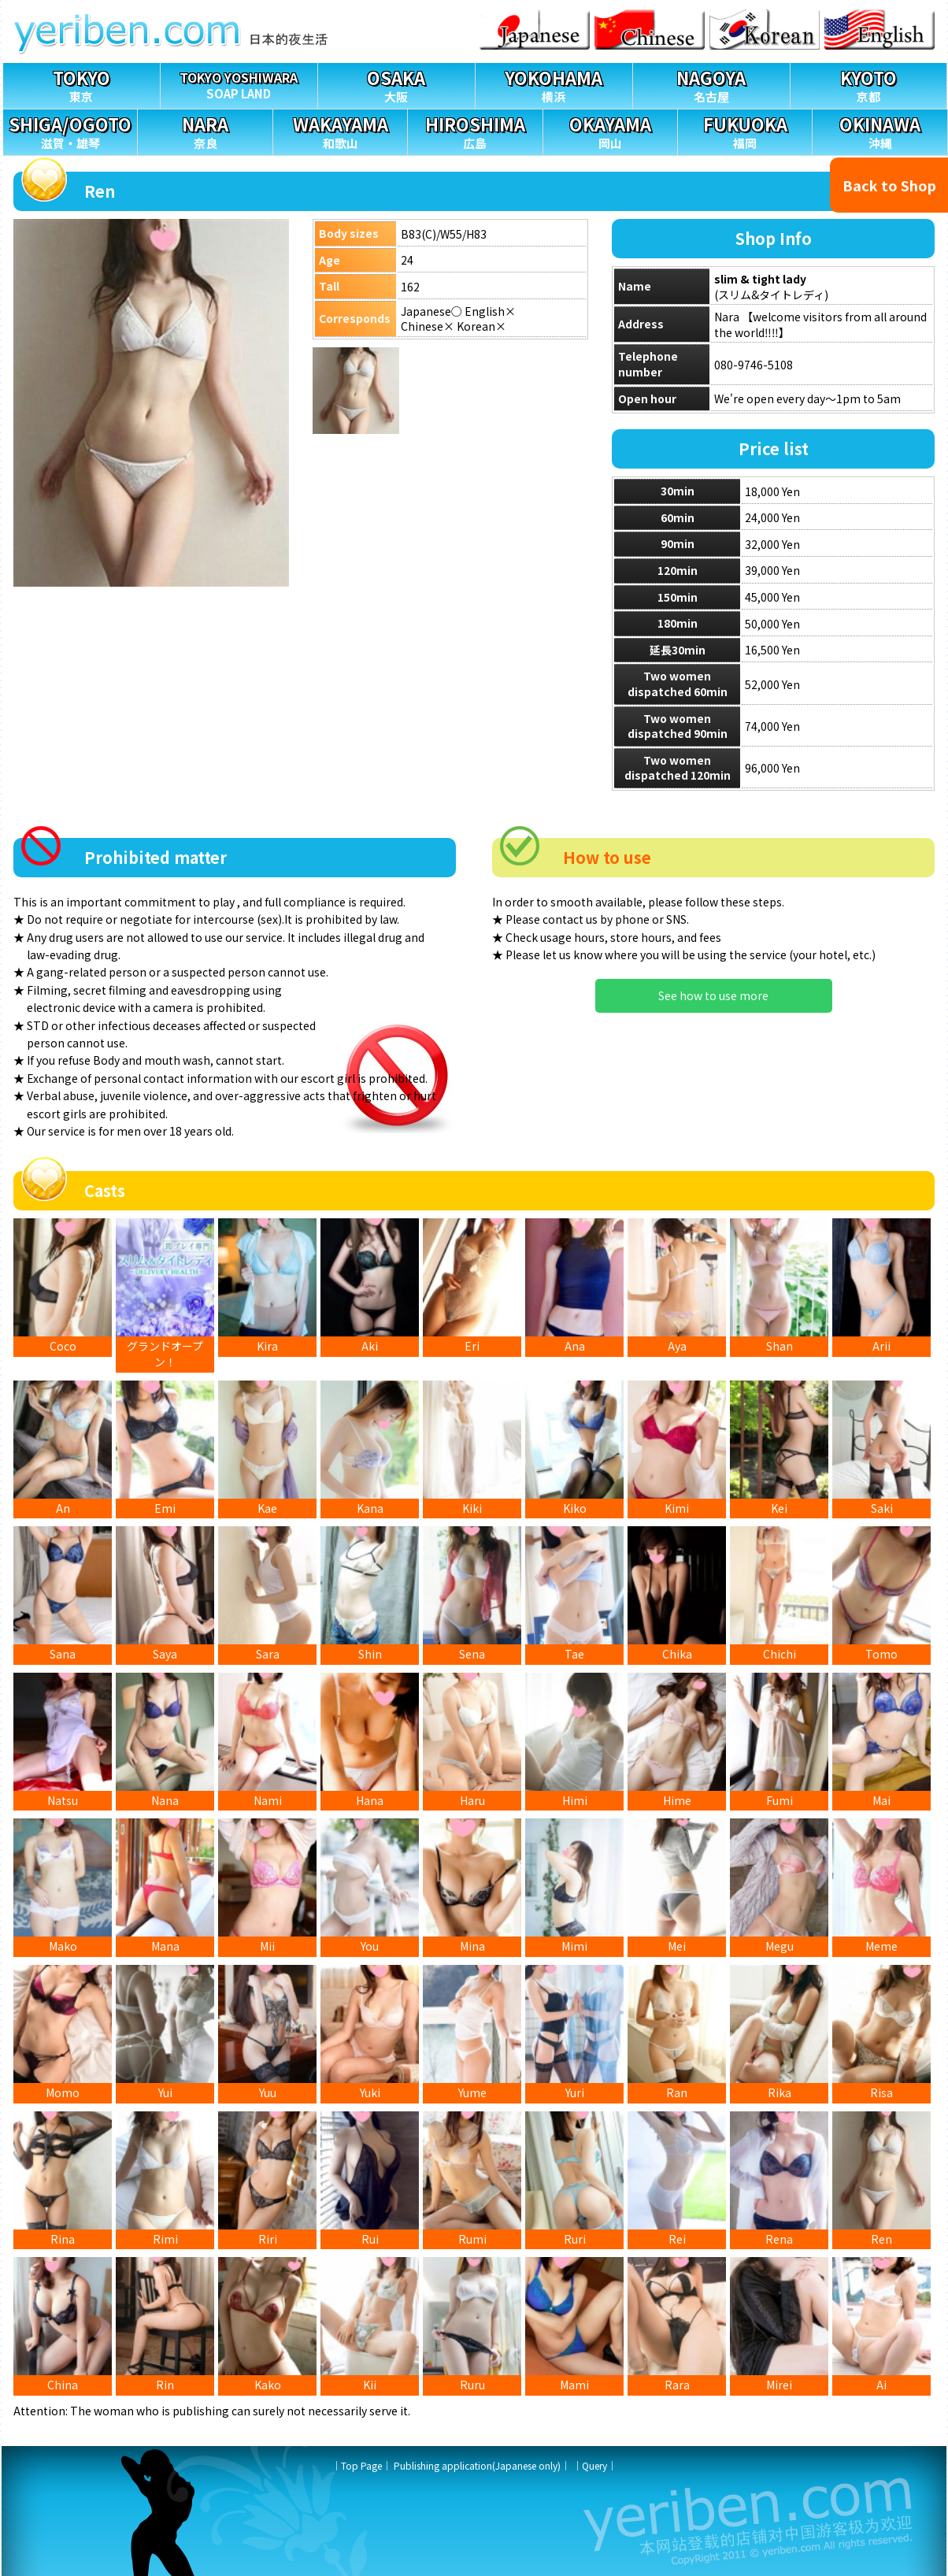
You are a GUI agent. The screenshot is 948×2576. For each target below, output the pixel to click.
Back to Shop (889, 185)
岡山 (610, 130)
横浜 (554, 84)
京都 (869, 84)
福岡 (745, 130)
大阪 (396, 84)
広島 (475, 130)
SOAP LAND (239, 82)
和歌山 (340, 130)
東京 (81, 84)
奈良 (205, 130)
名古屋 (711, 84)
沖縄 (879, 130)
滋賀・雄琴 (70, 130)
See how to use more (713, 995)
